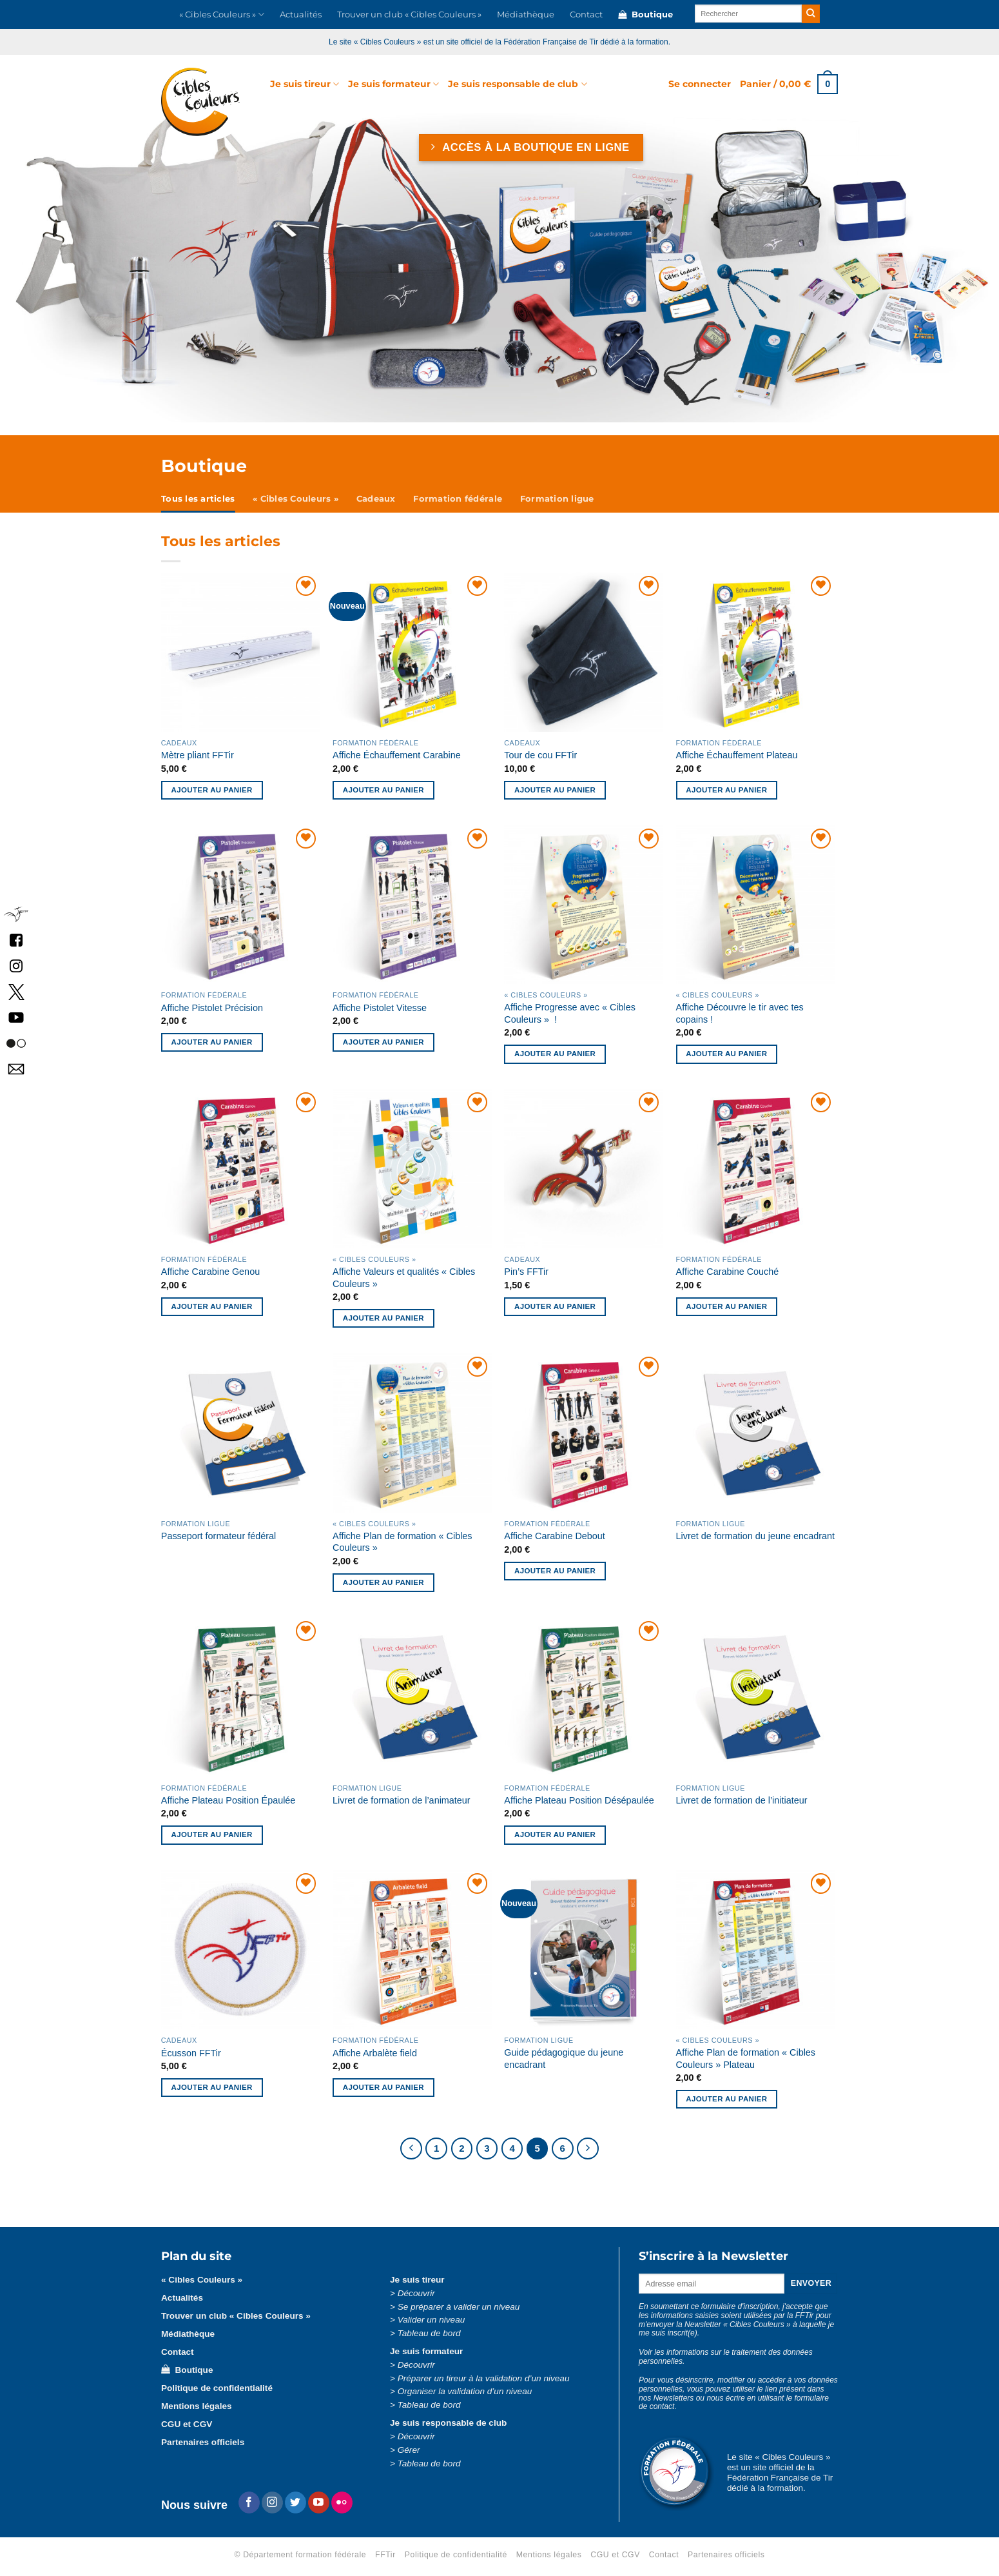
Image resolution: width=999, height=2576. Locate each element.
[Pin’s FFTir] (583, 1168)
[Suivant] (588, 2148)
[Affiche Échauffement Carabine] (412, 652)
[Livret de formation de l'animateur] (412, 1697)
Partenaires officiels (202, 2442)
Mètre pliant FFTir (197, 755)
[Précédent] (411, 2148)
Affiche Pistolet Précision (212, 1008)
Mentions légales (196, 2406)
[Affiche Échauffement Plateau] (755, 652)
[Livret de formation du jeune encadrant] (755, 1433)
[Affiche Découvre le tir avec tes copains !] (755, 905)
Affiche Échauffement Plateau (737, 755)
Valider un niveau (431, 2320)
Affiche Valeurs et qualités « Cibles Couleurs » (404, 1277)
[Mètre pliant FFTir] (240, 652)
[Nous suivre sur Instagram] (272, 2502)
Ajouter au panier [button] (212, 790)
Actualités (301, 14)
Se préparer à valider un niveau (459, 2307)
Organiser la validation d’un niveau (465, 2391)
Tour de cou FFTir (540, 755)
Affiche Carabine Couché (727, 1271)
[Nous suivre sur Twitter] (295, 2502)
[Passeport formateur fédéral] (240, 1433)
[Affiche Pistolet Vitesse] (412, 905)
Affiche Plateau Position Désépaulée (579, 1800)
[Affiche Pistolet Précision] (240, 905)
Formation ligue (557, 499)
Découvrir (416, 2293)
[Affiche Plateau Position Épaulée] (240, 1697)
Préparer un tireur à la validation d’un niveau (484, 2378)
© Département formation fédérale (301, 2554)
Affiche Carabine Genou (210, 1271)
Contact (586, 14)
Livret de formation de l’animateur (401, 1800)
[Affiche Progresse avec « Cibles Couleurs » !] (583, 905)
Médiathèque (525, 14)
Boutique (645, 15)
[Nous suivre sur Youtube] (318, 2502)
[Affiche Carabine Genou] (240, 1168)
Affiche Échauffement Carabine (397, 755)
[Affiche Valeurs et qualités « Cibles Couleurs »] (412, 1168)
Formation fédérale (457, 499)
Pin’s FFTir (526, 1271)
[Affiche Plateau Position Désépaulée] (583, 1697)
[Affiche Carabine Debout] (583, 1433)
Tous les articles (198, 499)
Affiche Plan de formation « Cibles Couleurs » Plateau (746, 2058)
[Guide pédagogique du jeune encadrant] (583, 1949)
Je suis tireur (304, 84)
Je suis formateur (393, 84)
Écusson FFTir (191, 2053)
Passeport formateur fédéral (218, 1536)
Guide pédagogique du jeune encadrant (563, 2058)
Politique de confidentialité (217, 2388)
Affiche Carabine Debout (554, 1536)
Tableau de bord (429, 2333)
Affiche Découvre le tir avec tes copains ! (740, 1013)
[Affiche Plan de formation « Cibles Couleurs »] (412, 1433)
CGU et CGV (186, 2424)
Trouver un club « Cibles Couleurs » (409, 14)
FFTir (385, 2554)
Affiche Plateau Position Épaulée (228, 1800)
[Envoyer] (811, 14)
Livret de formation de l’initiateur (742, 1800)
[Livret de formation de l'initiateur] (755, 1697)
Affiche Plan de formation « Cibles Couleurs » (402, 1542)
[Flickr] (342, 2502)
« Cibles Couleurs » (221, 14)
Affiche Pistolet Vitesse (380, 1008)
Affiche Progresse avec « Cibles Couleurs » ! (569, 1013)
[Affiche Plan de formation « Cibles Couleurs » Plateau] (755, 1949)
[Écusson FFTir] (240, 1949)
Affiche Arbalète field (375, 2053)
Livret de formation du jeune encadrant (755, 1536)
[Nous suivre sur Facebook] (249, 2502)
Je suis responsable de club (517, 84)
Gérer (409, 2450)
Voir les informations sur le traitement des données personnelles (726, 2357)
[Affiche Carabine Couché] (755, 1168)
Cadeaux (376, 499)
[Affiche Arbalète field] (412, 1949)
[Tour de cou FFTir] (583, 652)
